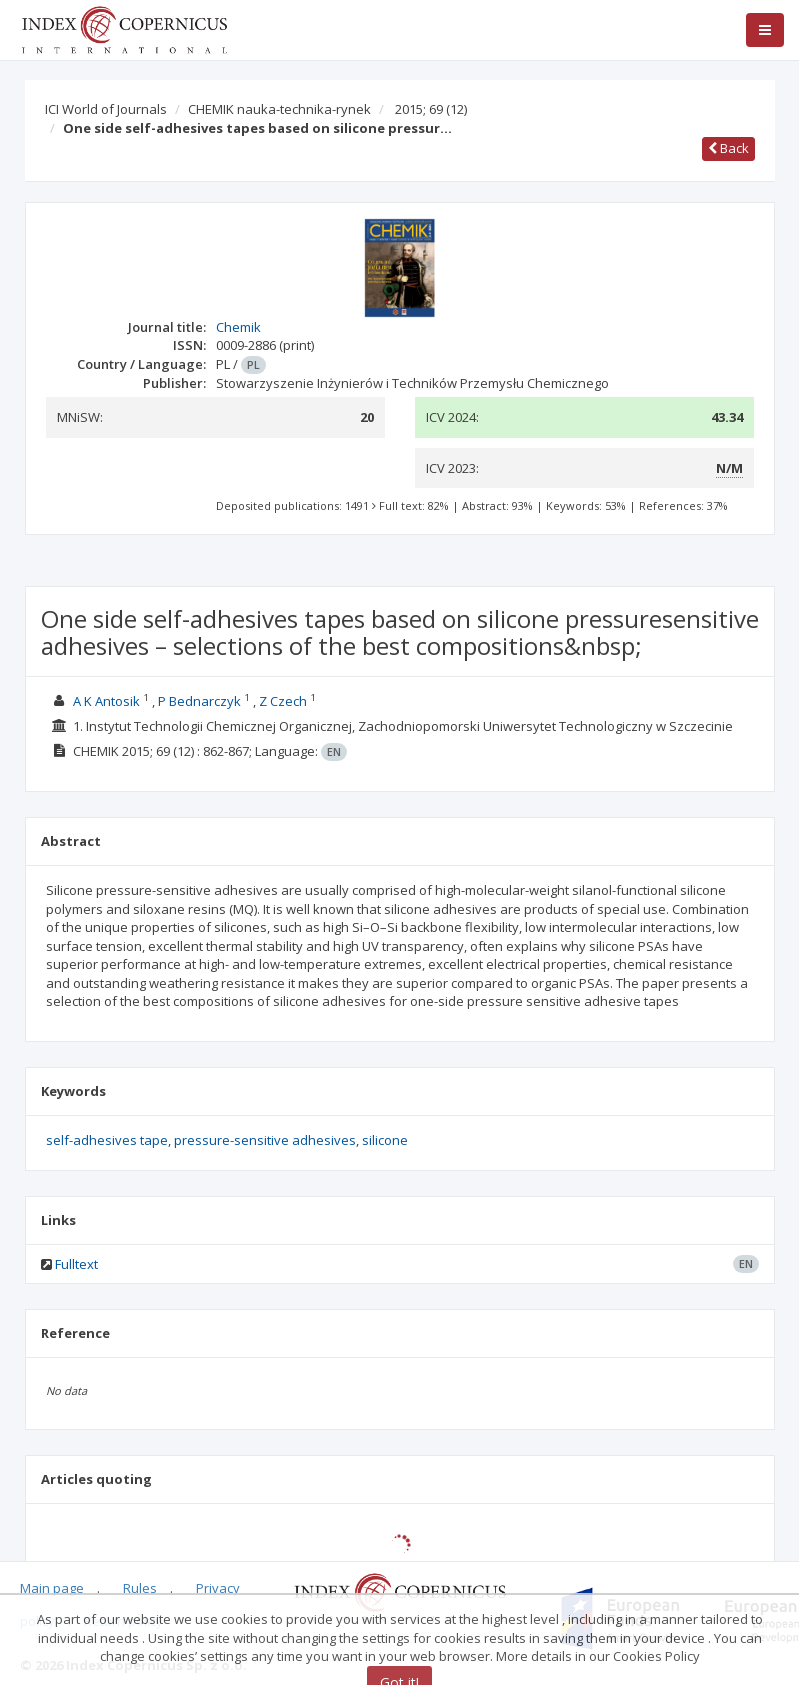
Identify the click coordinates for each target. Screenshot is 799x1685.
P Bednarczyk (199, 701)
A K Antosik (106, 701)
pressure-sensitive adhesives (265, 1140)
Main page (52, 1588)
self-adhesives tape (107, 1140)
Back (728, 148)
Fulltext (76, 1264)
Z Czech (283, 701)
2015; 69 (431, 109)
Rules (140, 1588)
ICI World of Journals (106, 109)
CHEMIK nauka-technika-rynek (279, 109)
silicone (385, 1140)
